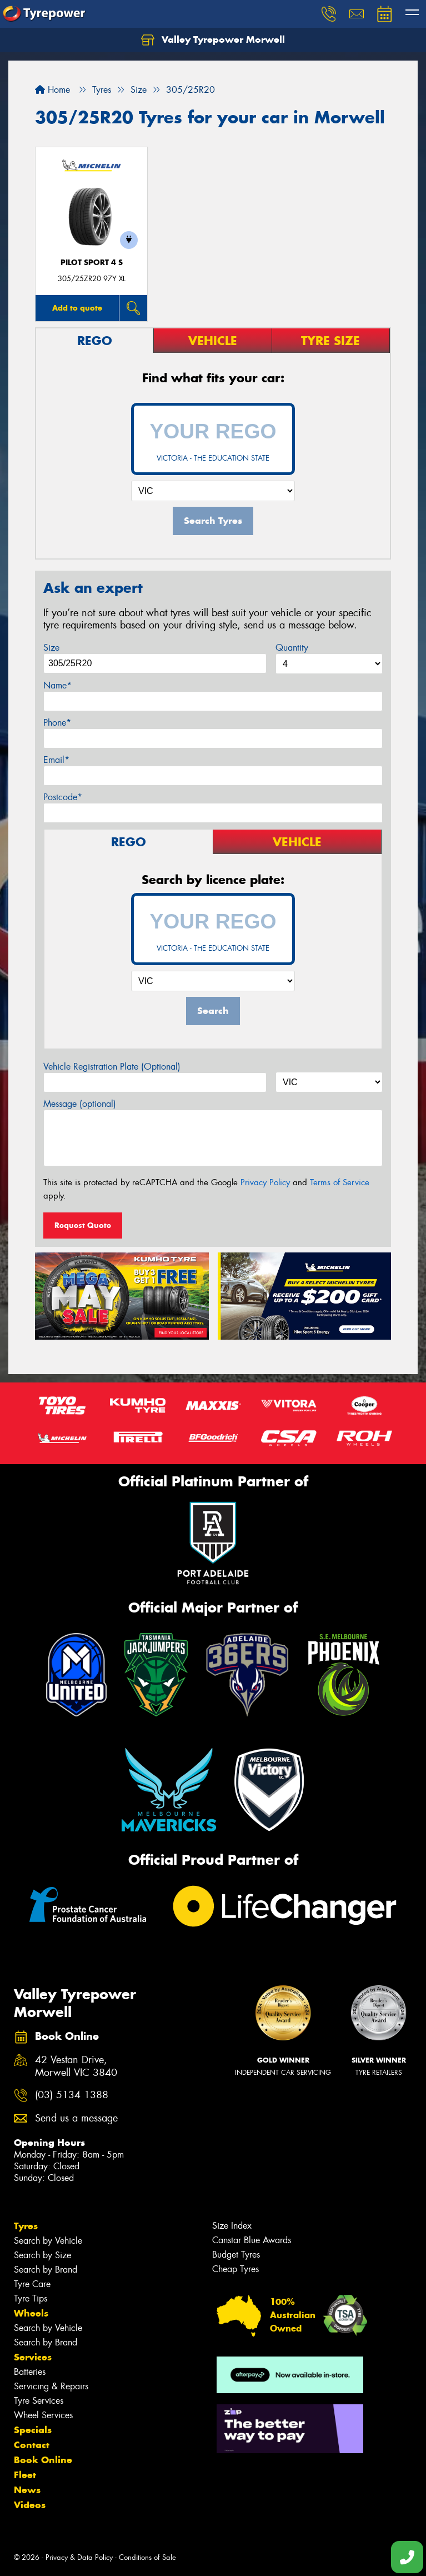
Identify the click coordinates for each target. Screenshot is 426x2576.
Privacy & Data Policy (79, 2557)
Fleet (25, 2475)
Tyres (26, 2226)
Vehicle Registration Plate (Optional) (112, 1066)
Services (33, 2357)
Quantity (291, 647)
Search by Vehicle (48, 2240)
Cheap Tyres (235, 2269)
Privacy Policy (265, 1182)
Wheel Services (43, 2415)
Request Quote (82, 1225)
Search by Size (42, 2255)
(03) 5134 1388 (71, 2095)
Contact (31, 2445)
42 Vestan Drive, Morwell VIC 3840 (76, 2066)
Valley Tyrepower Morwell (213, 40)
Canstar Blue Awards (251, 2240)
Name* (57, 685)
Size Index (232, 2225)
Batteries (30, 2372)
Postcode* (62, 797)
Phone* (57, 722)
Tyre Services (38, 2401)
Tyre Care (32, 2284)
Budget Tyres (236, 2254)
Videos (30, 2505)
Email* (56, 760)
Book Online (43, 2460)
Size (51, 647)
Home (52, 90)
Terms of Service (339, 1182)
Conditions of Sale (147, 2557)
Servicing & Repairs (51, 2386)
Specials (33, 2430)
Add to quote (77, 308)
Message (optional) (79, 1104)
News (27, 2490)
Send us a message (76, 2118)
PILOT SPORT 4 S (92, 262)
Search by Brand (45, 2269)
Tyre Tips (30, 2298)
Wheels (31, 2313)
